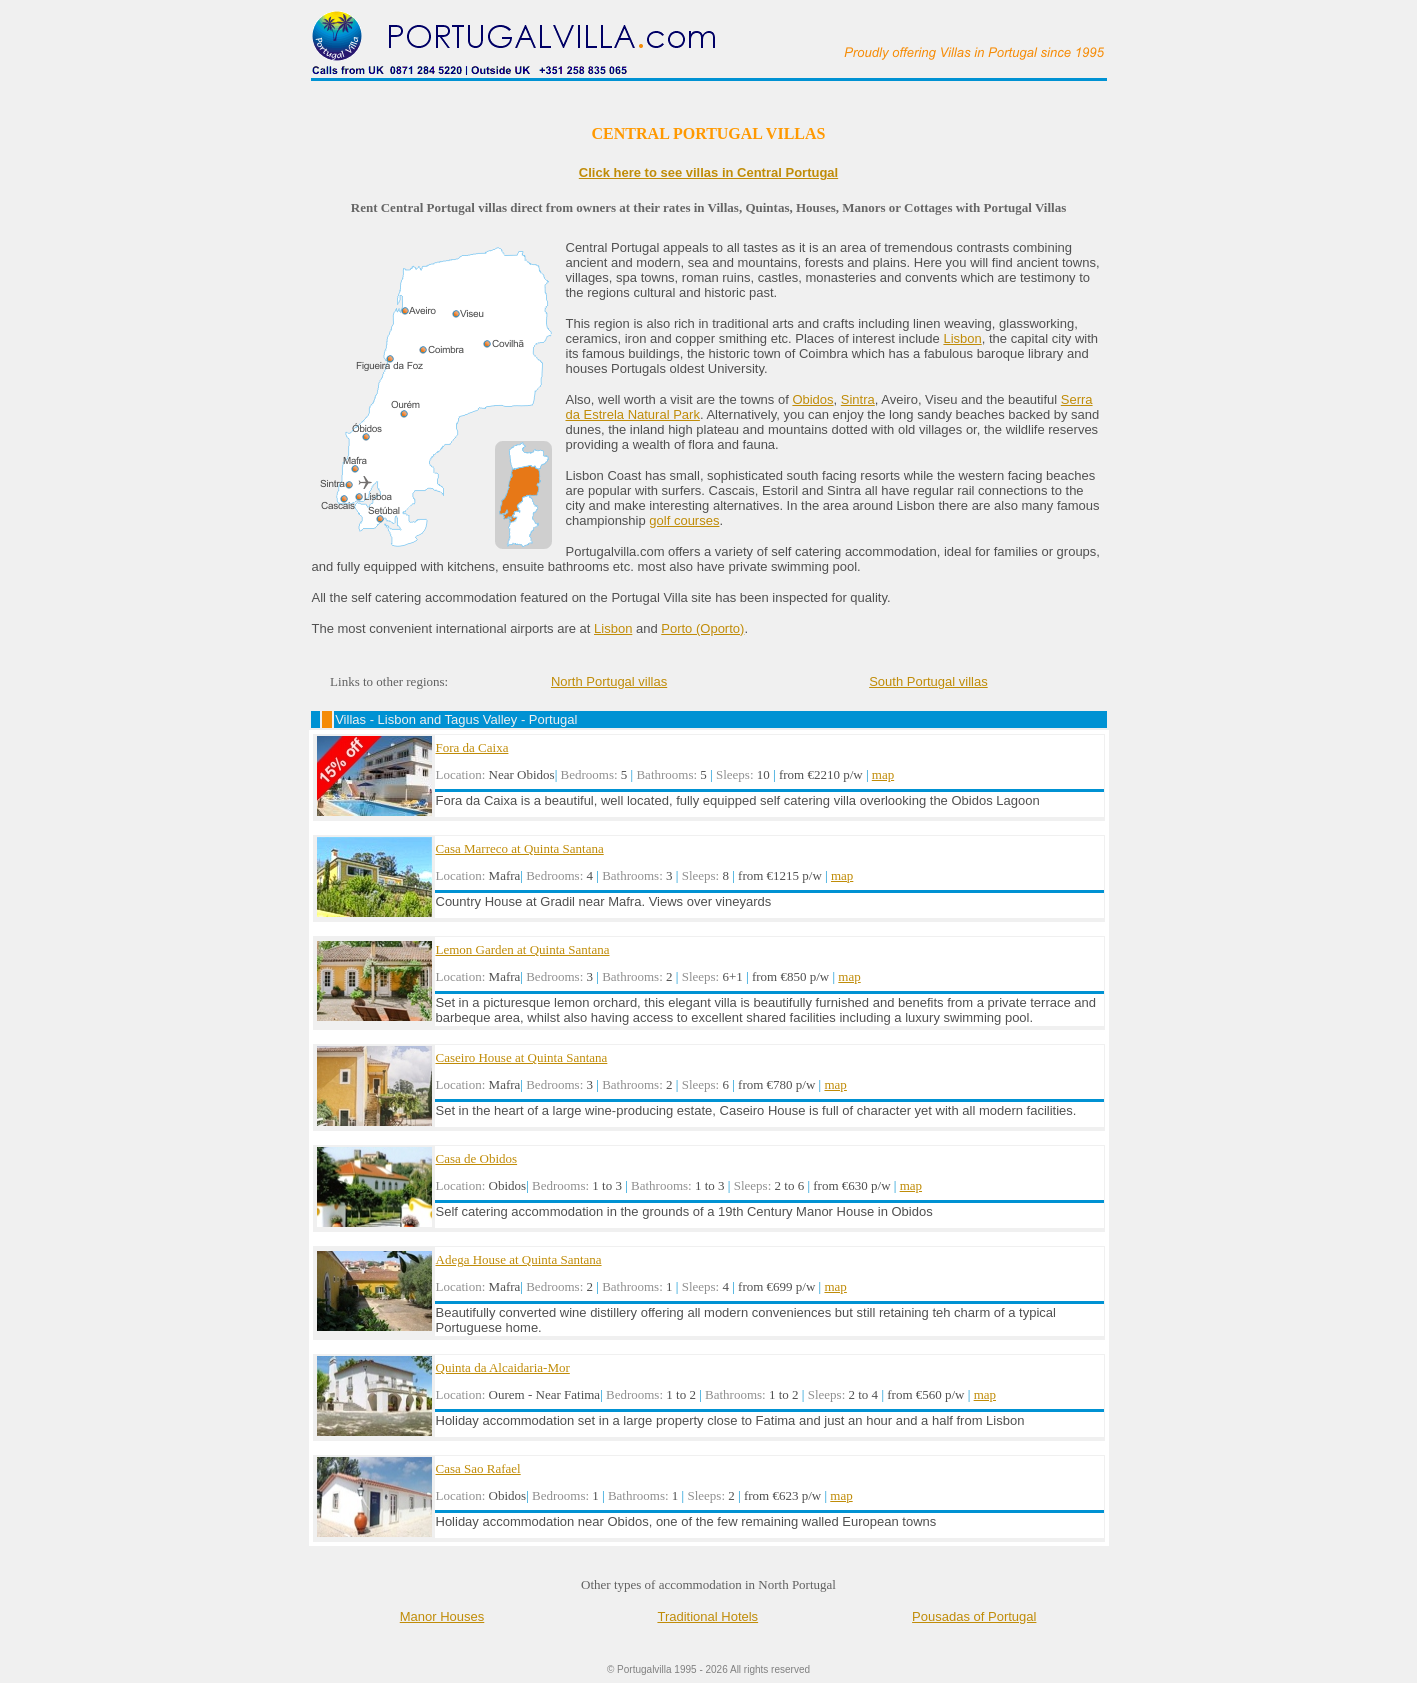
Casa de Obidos (477, 1158)
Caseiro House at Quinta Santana (522, 1057)
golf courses (684, 520)
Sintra (858, 399)
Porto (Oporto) (702, 628)
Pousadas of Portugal (974, 1616)
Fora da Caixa (472, 747)
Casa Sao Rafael (478, 1468)
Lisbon (962, 338)
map (883, 774)
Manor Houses (442, 1616)
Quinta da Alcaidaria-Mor (503, 1367)
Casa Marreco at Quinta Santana (520, 848)
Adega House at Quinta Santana (519, 1259)
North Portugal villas (609, 681)
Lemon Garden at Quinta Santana (523, 949)
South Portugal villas (928, 681)
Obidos (812, 399)
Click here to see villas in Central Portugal (708, 172)
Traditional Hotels (707, 1616)
